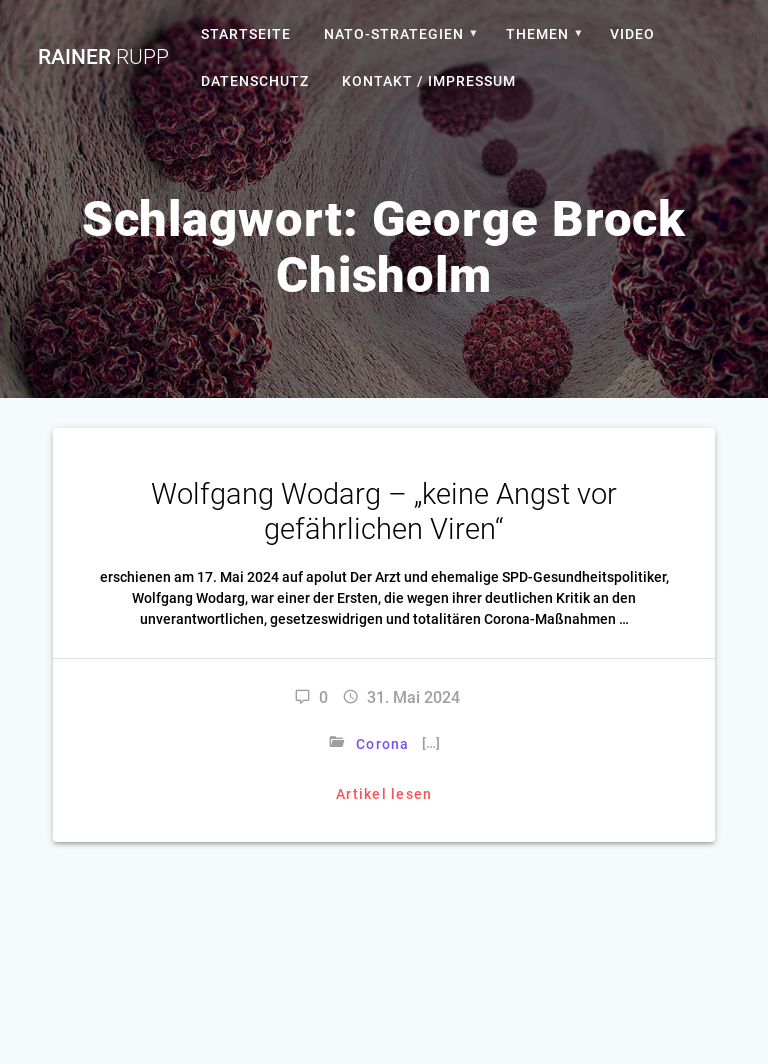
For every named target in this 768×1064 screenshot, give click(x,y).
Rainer (103, 57)
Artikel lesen (384, 794)
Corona (383, 744)
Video (632, 34)
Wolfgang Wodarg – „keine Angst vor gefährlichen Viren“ (384, 511)
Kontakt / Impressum (429, 81)
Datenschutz (255, 81)
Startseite (246, 34)
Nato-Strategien (394, 34)
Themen (537, 34)
